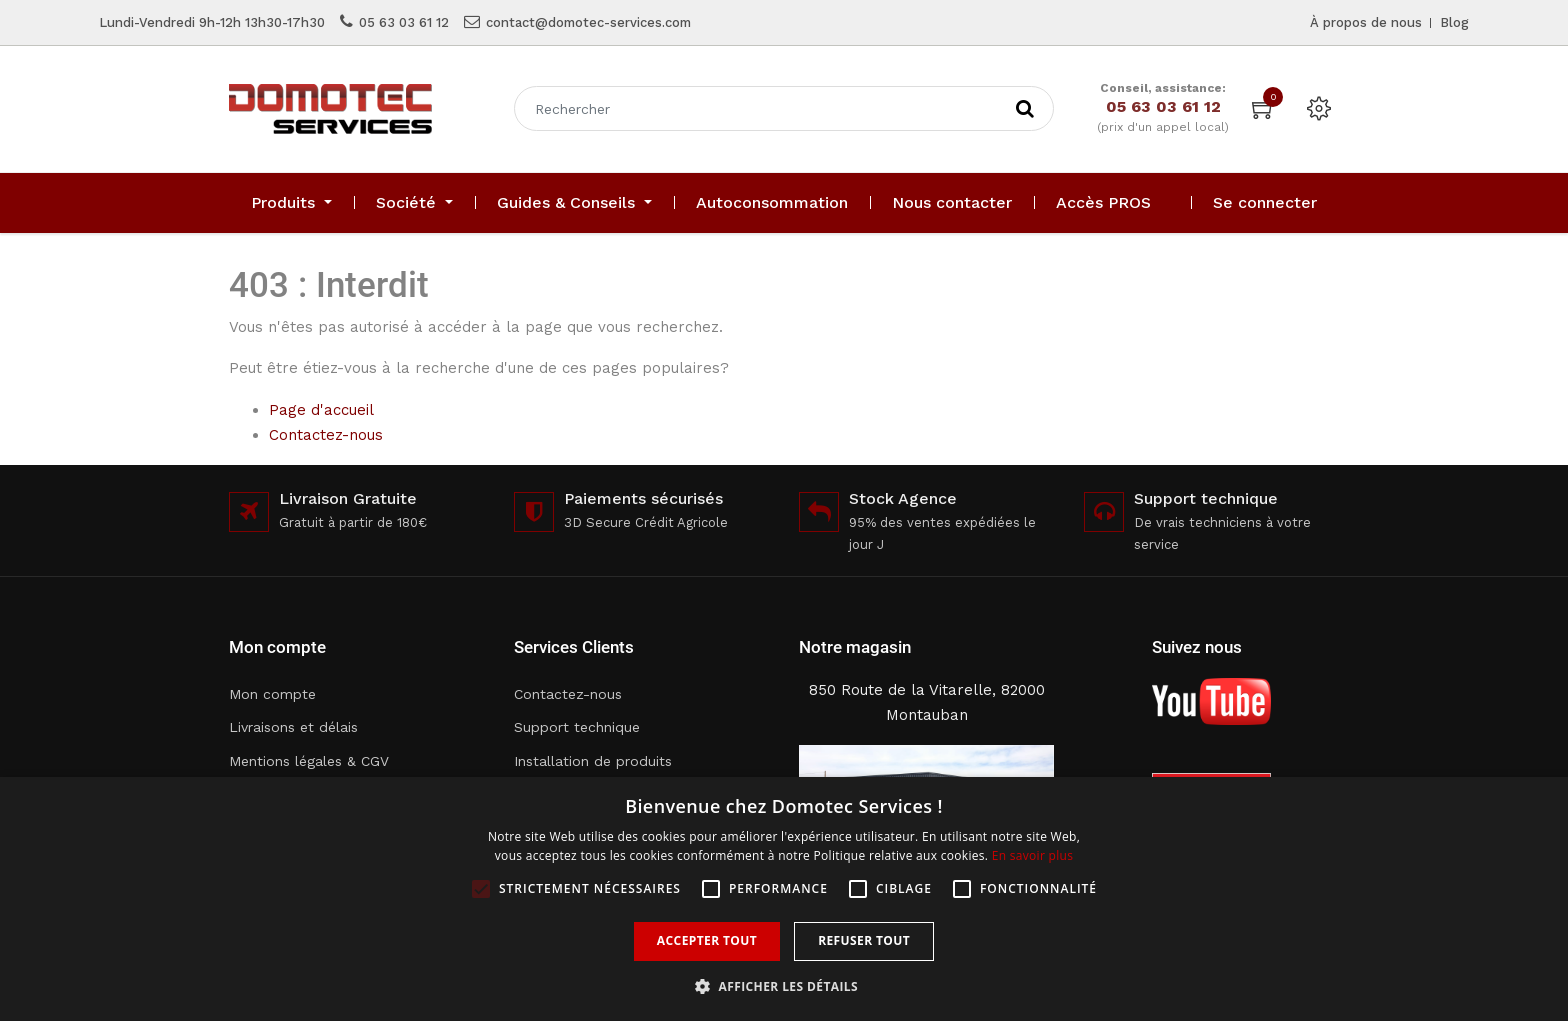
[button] (784, 986)
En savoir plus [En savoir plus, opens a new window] (1032, 855)
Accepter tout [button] (707, 940)
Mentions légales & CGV (309, 761)
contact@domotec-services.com (588, 22)
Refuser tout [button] (864, 940)
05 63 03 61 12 (404, 22)
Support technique (577, 727)
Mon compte (272, 694)
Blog (1454, 22)
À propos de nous (1366, 22)
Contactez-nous (326, 435)
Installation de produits (593, 761)
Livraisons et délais (293, 727)
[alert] (784, 899)
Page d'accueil (321, 410)
